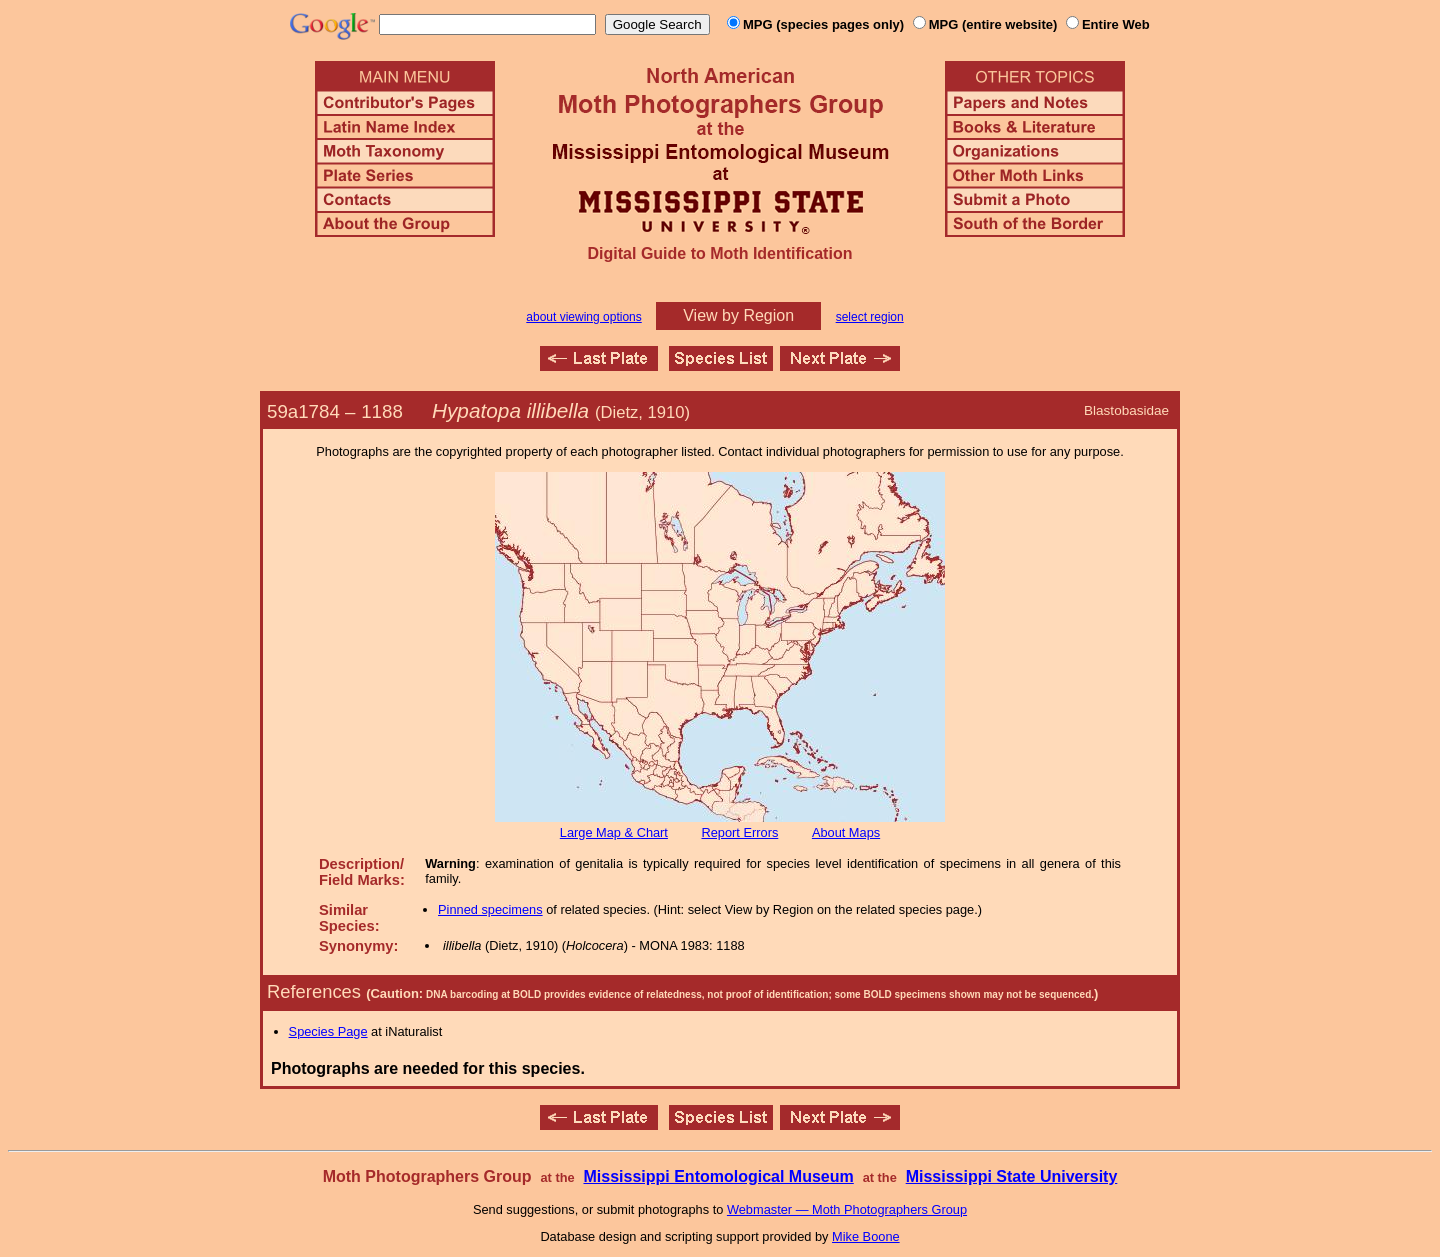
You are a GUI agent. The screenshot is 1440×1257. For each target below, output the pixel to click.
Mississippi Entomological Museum (718, 1176)
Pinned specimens (490, 909)
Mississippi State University (1012, 1176)
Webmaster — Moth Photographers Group (847, 1209)
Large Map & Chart (614, 832)
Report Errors (740, 832)
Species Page (328, 1031)
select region (870, 317)
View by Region (738, 315)
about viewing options (583, 317)
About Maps (846, 832)
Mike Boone (866, 1236)
